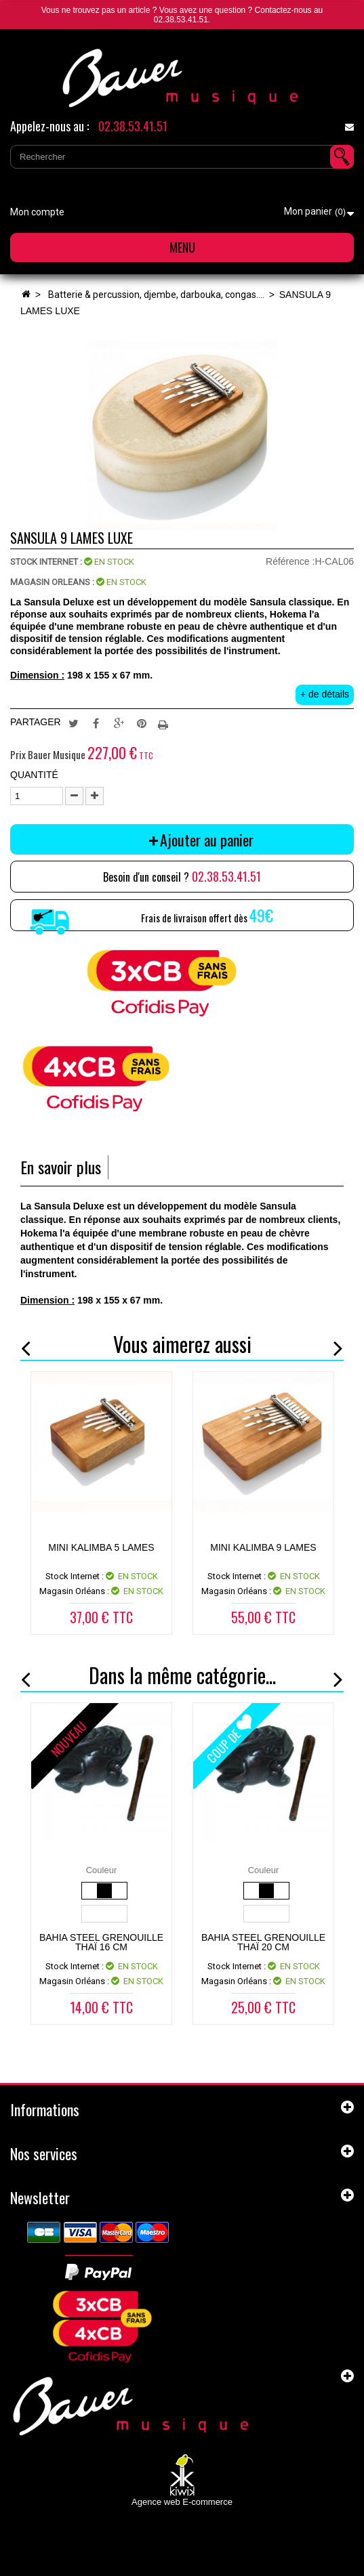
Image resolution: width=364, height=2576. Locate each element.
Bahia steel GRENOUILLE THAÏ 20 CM (263, 1942)
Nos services (43, 2153)
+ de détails (324, 694)
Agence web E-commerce (182, 2502)
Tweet (73, 722)
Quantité (34, 774)
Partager (96, 722)
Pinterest (141, 722)
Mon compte (37, 212)
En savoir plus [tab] (60, 1167)
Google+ (119, 722)
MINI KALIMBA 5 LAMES (101, 1547)
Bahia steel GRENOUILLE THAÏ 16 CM (101, 1942)
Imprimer (164, 722)
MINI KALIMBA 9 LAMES (263, 1547)
